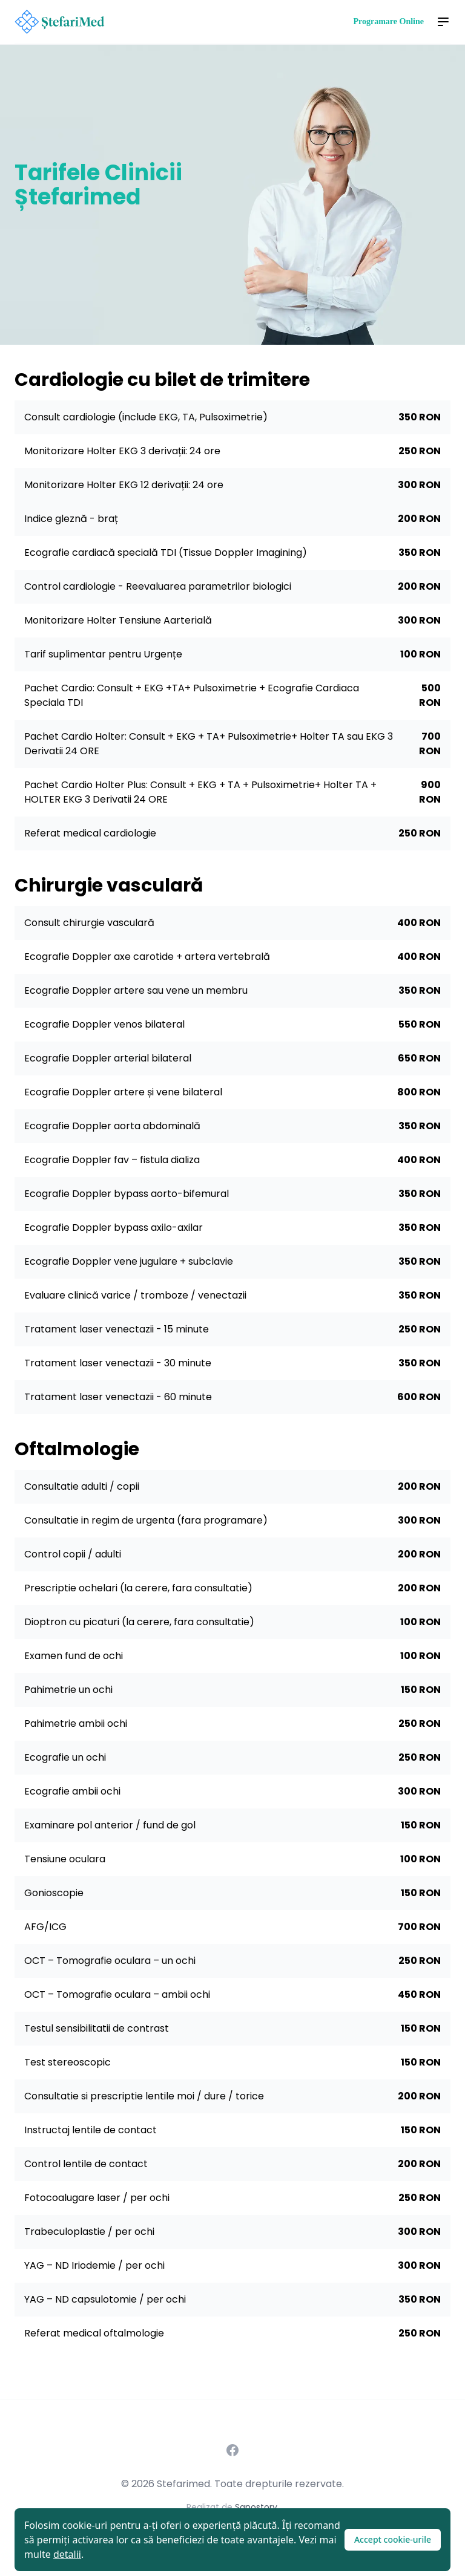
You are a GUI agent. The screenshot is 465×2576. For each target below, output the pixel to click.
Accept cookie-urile (392, 2539)
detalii (67, 2554)
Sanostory (256, 2507)
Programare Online (388, 21)
